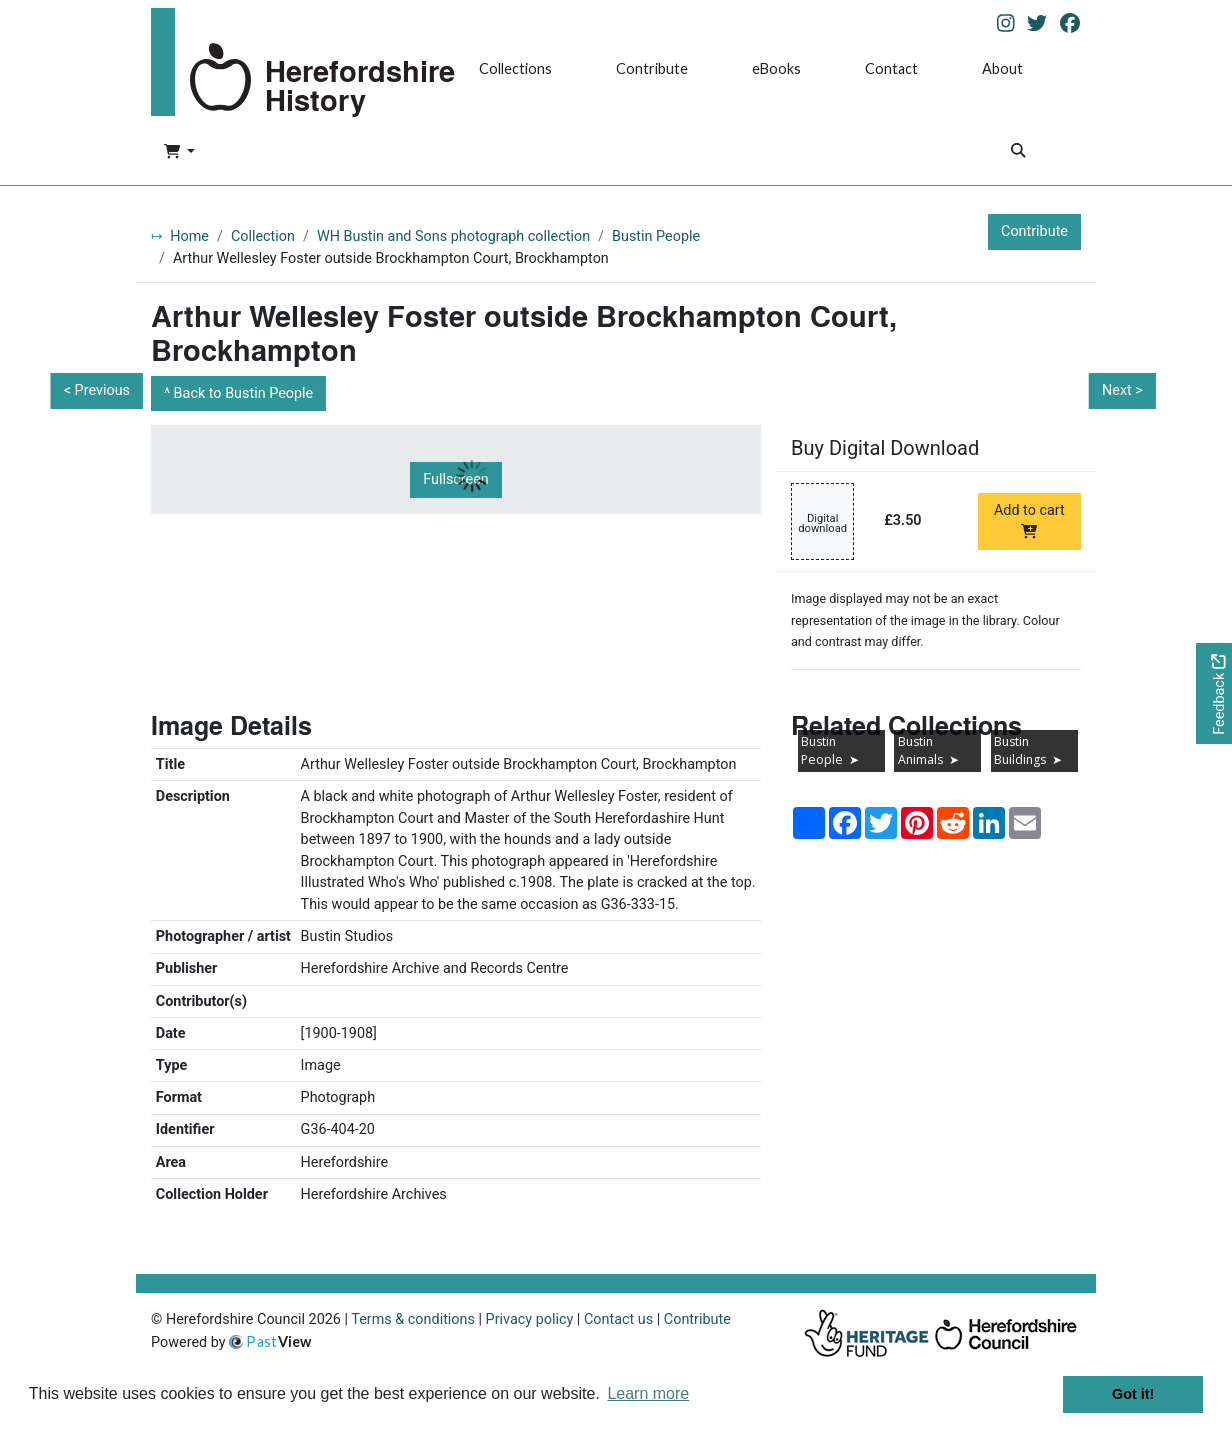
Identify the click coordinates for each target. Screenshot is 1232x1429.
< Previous (97, 390)
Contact (891, 68)
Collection (263, 236)
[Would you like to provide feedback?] (1214, 693)
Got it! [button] (1133, 1394)
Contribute (652, 68)
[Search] (1018, 152)
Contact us (618, 1319)
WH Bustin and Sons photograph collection (453, 236)
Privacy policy (530, 1319)
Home (189, 236)
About (1002, 68)
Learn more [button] (648, 1393)
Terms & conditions (413, 1319)
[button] (179, 153)
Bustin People (656, 236)
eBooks (776, 68)
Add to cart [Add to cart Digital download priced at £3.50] (1029, 520)
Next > (1122, 390)
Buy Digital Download (885, 448)
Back (244, 393)
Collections (515, 68)
